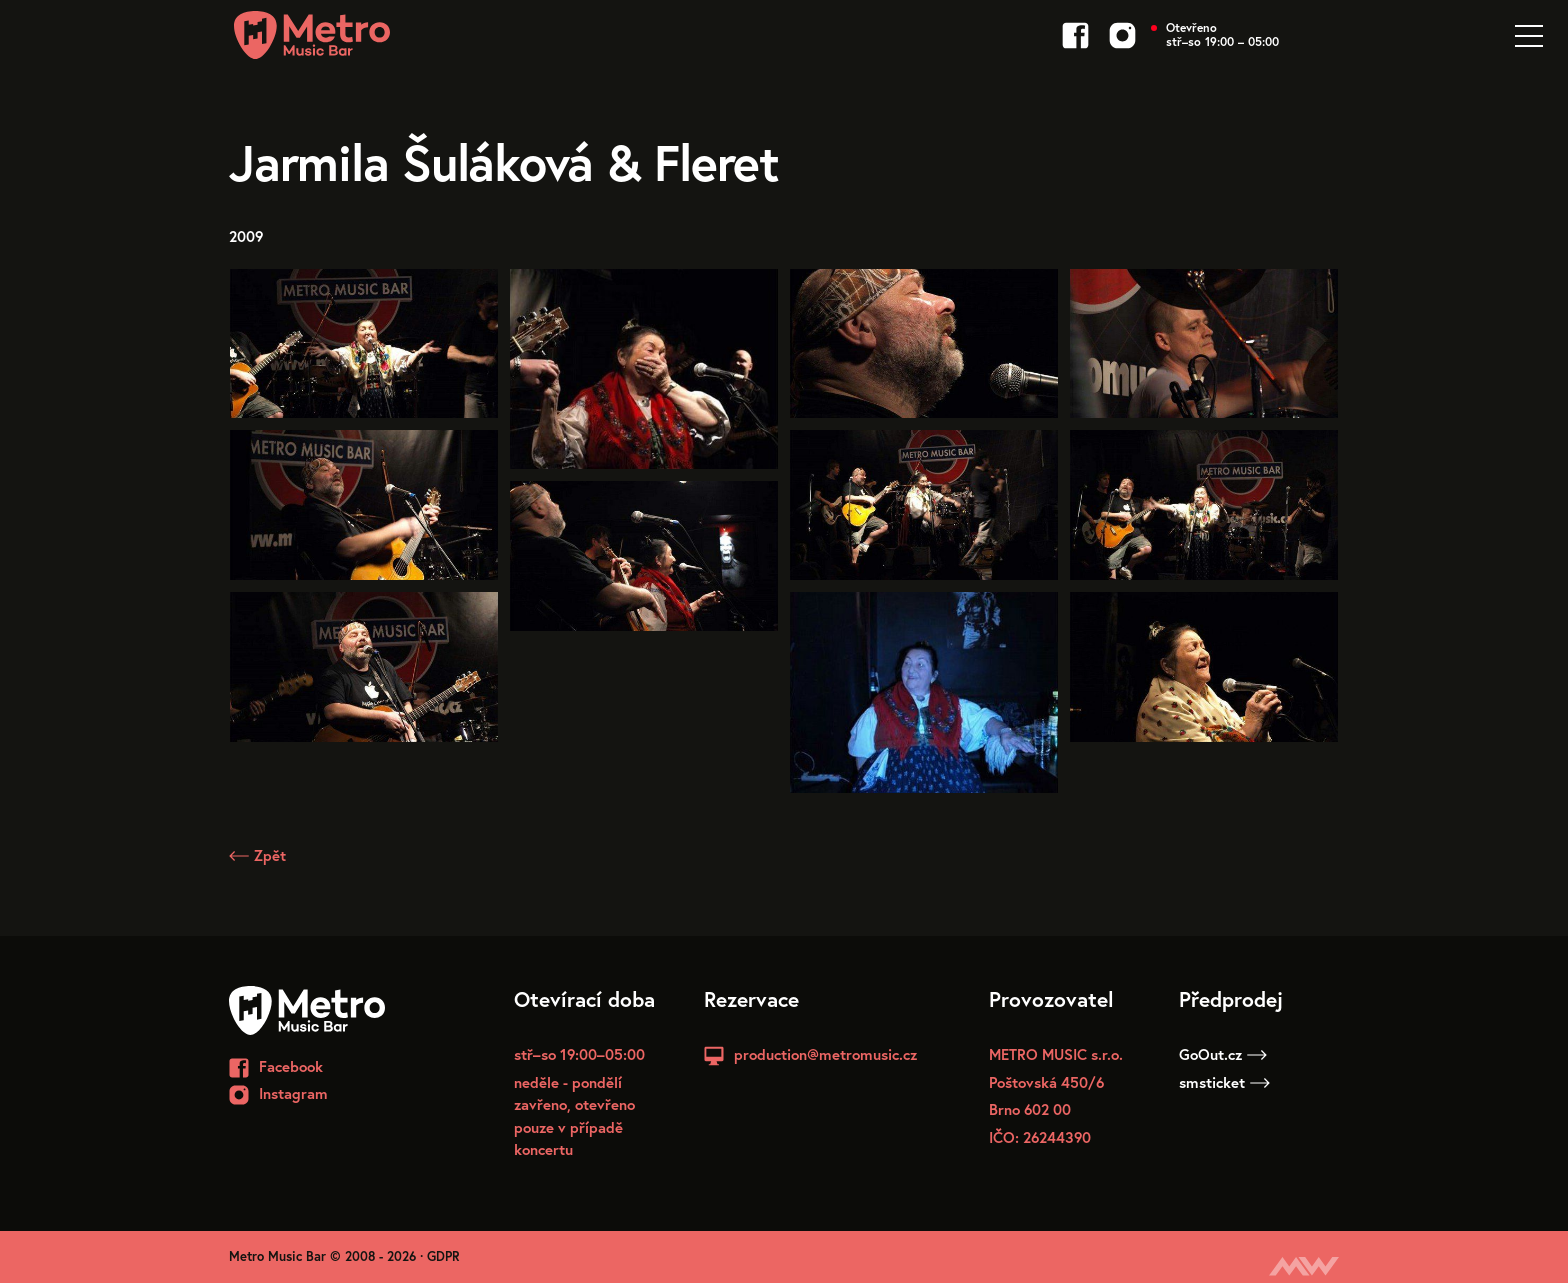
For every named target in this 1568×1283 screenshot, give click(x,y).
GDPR (443, 1256)
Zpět (257, 855)
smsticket (1224, 1082)
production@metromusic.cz (825, 1054)
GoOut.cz (1223, 1054)
